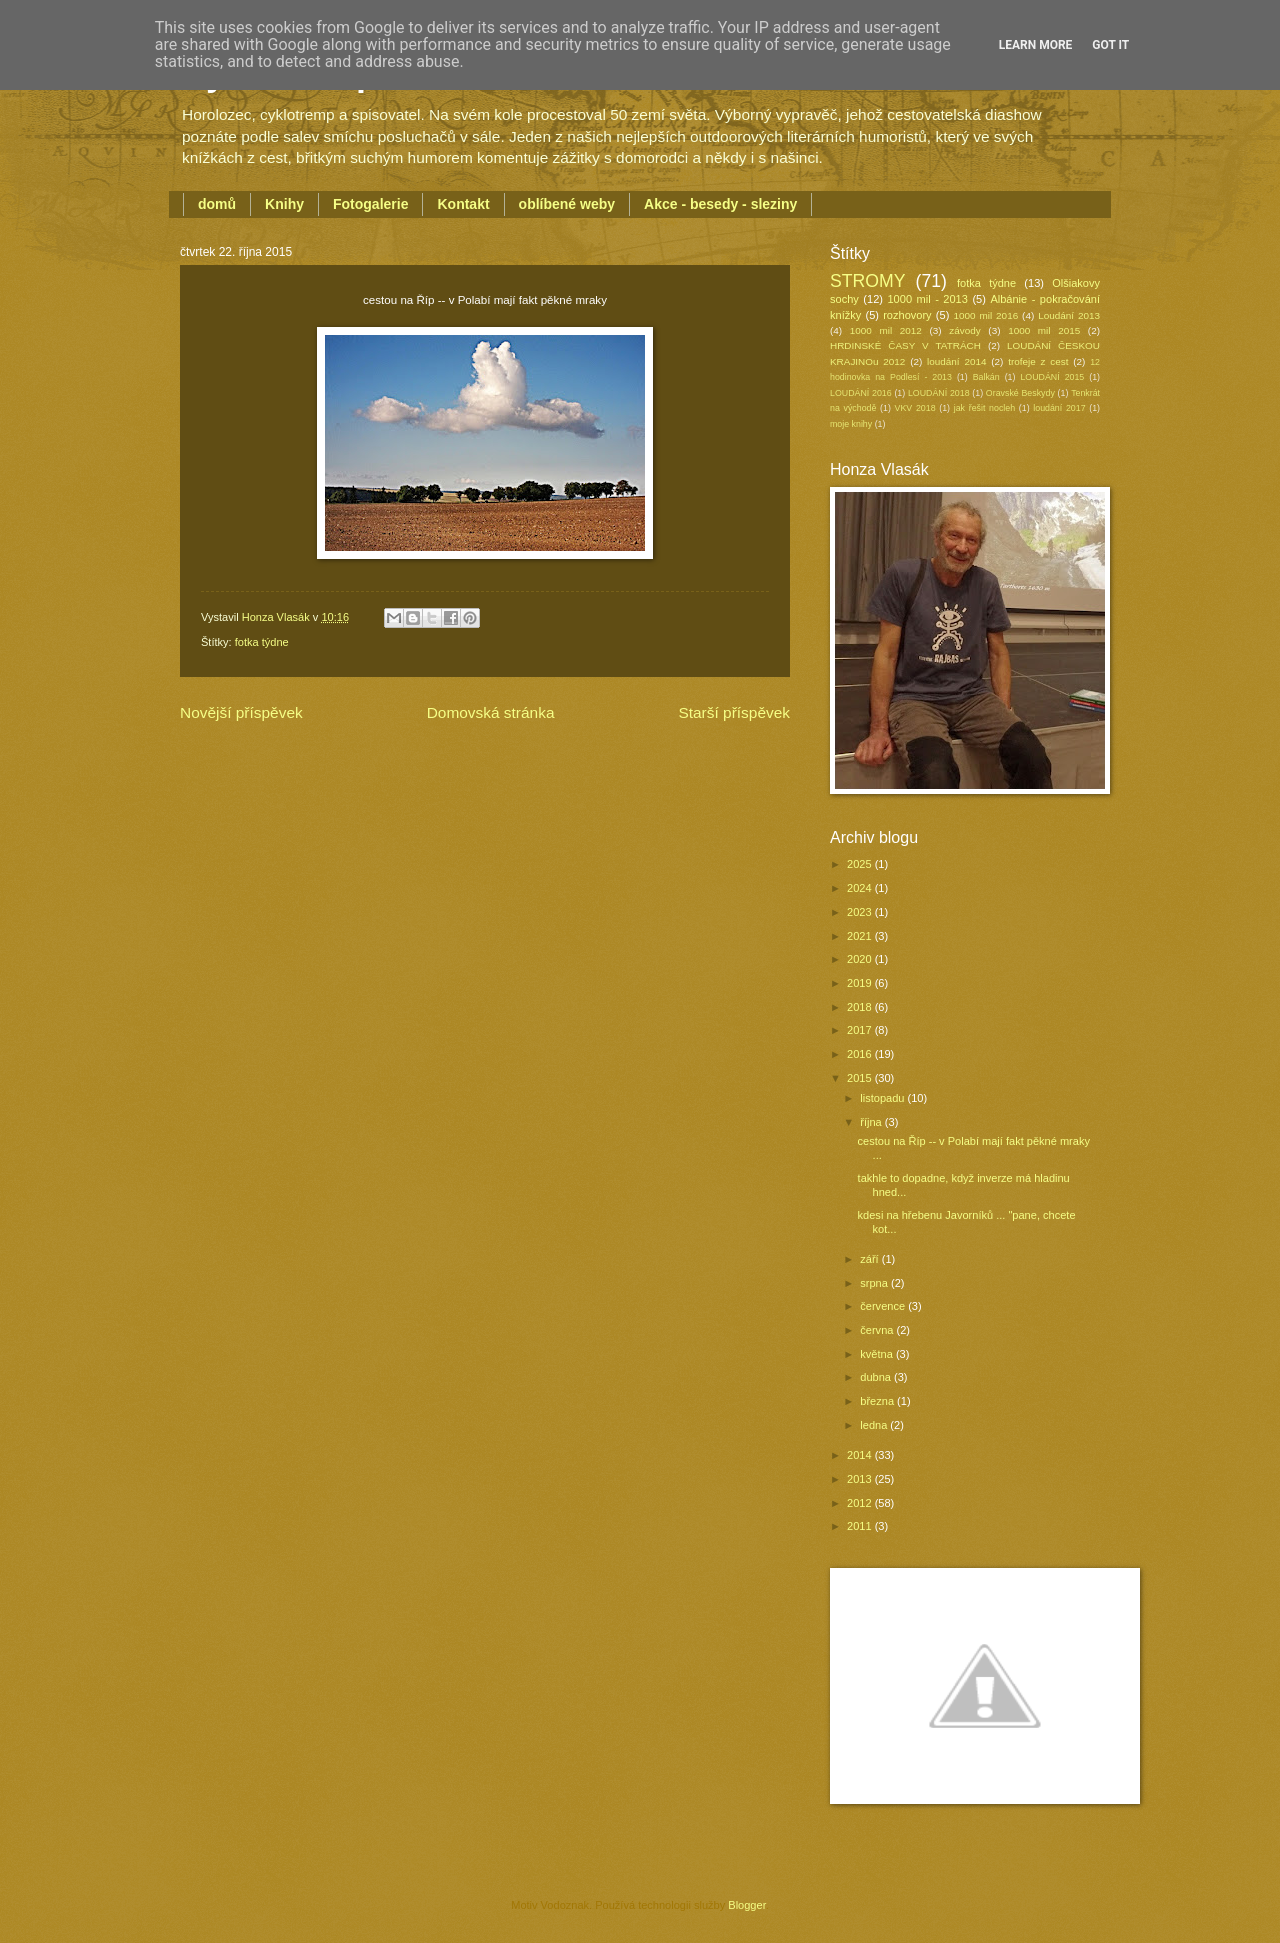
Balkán (986, 377)
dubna (877, 1377)
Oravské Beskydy (1020, 393)
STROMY (868, 281)
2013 (861, 1479)
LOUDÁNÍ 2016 (861, 393)
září (870, 1259)
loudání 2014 (956, 361)
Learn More (1036, 45)
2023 (861, 912)
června (878, 1330)
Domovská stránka (491, 712)
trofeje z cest (1038, 361)
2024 (861, 888)
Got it (1110, 45)
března (878, 1401)
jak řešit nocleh (984, 408)
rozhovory (907, 315)
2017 (861, 1030)
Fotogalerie (370, 204)
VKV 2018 (915, 408)
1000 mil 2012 (886, 330)
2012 (861, 1503)
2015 (861, 1078)
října (872, 1122)
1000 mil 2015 (1044, 330)
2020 (861, 959)
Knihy (284, 204)
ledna (875, 1425)
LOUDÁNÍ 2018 (939, 393)
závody (964, 330)
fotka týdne (262, 642)
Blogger (746, 1905)
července (884, 1306)
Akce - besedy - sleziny (720, 204)
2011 (861, 1526)
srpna (875, 1283)
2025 (861, 864)
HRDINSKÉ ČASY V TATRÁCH (905, 345)
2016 (861, 1054)
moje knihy (851, 424)
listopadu (883, 1098)
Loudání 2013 (1069, 315)
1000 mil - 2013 (927, 299)
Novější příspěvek (241, 712)
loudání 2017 (1059, 408)
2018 (861, 1007)
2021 (861, 936)
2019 (861, 983)
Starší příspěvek (734, 712)
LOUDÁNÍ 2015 (1052, 377)
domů (217, 204)
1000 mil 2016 (986, 315)
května (878, 1354)
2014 (861, 1455)
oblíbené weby (567, 204)
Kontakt (463, 204)
